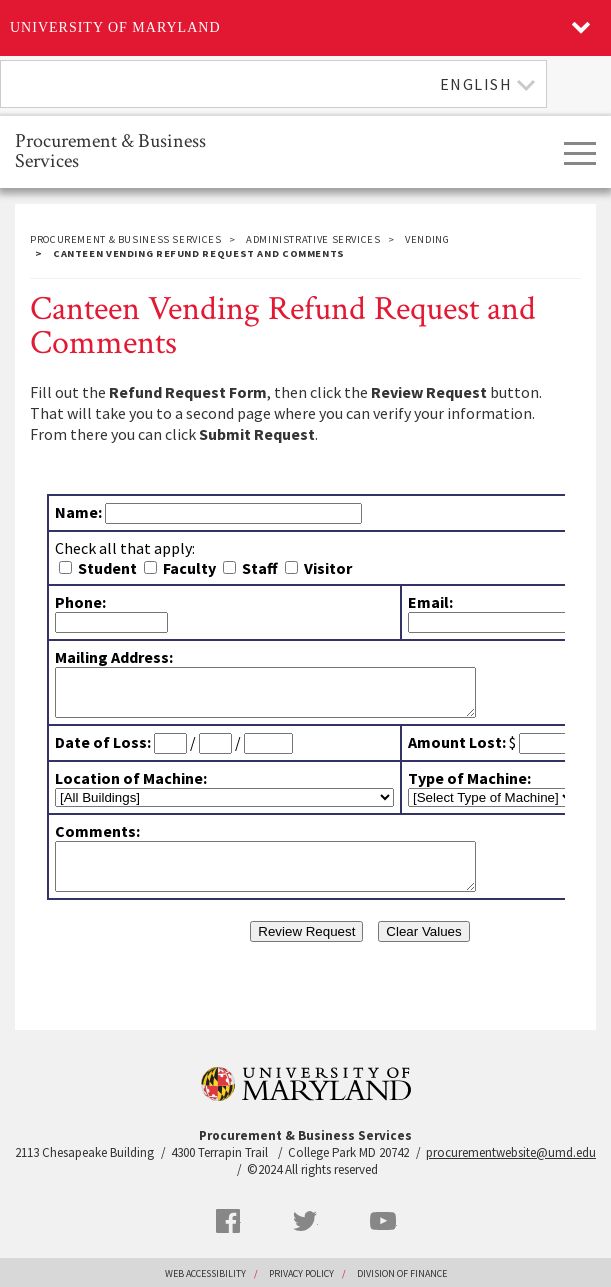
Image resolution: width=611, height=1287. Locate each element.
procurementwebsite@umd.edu (511, 1152)
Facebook (228, 1221)
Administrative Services (313, 239)
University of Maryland (115, 27)
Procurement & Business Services (110, 149)
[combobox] (273, 84)
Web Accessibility (205, 1273)
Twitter (305, 1221)
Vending (427, 239)
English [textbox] (476, 84)
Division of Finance (402, 1273)
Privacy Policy (301, 1273)
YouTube (383, 1221)
